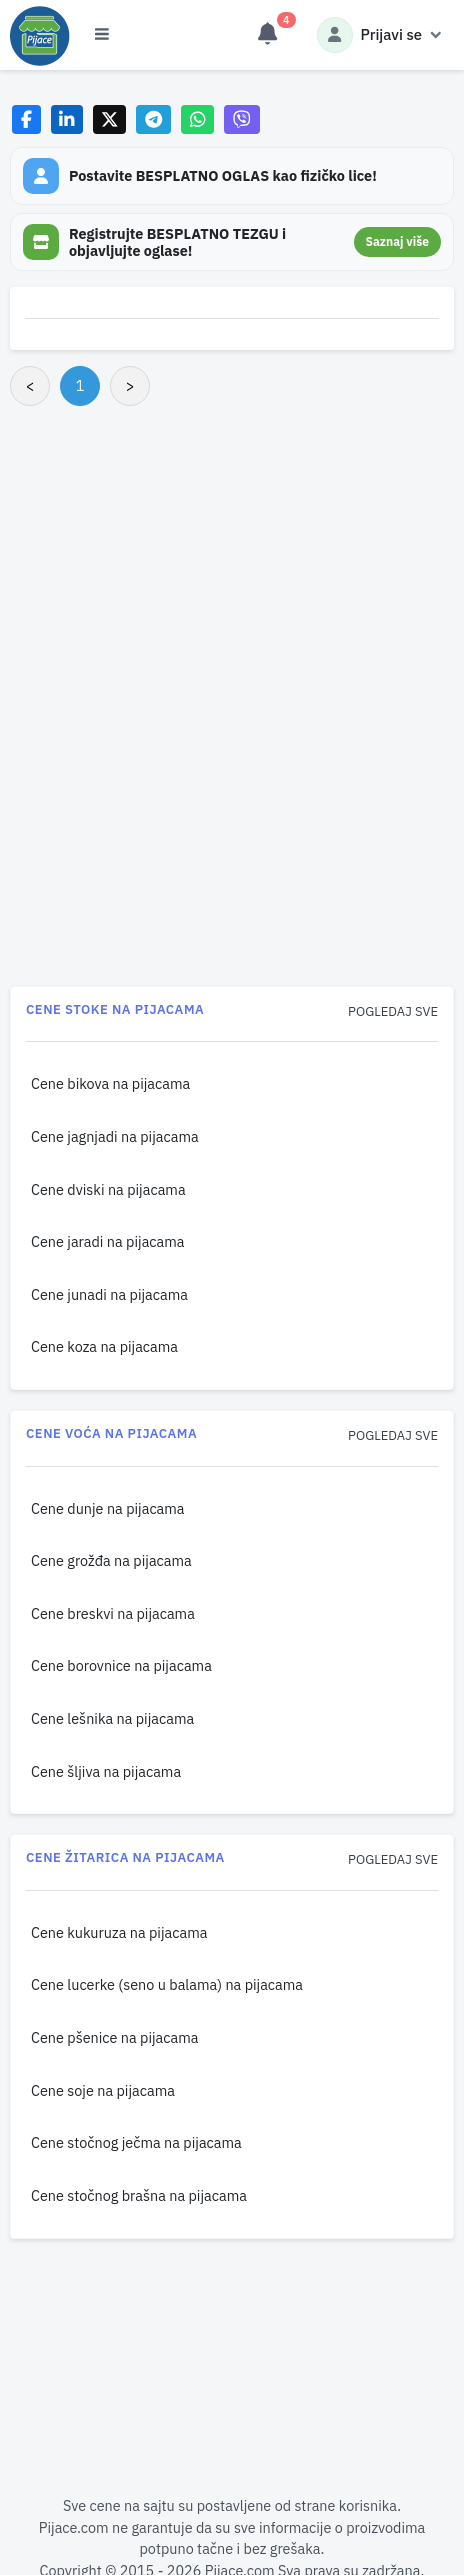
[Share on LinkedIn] (67, 119)
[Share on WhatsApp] (197, 119)
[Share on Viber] (242, 119)
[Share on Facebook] (26, 119)
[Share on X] (109, 119)
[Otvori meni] (102, 35)
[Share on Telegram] (154, 119)
